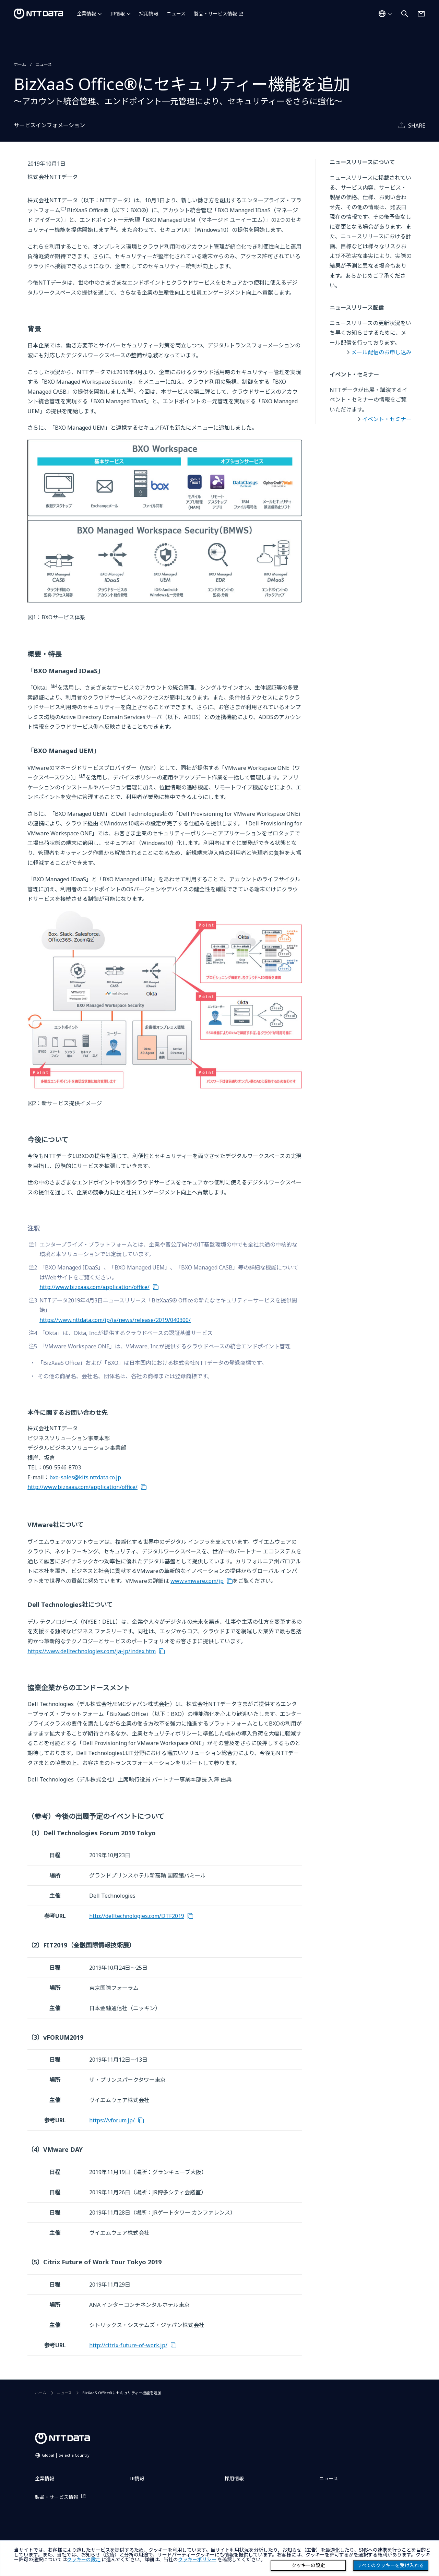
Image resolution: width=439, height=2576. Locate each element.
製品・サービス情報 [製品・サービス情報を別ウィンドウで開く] (215, 13)
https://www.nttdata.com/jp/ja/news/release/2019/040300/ (115, 1320)
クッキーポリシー (197, 2559)
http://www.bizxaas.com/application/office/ (94, 1287)
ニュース (176, 13)
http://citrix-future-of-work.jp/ (128, 2345)
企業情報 (86, 13)
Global (66, 2455)
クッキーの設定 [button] (83, 2559)
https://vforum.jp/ (112, 2120)
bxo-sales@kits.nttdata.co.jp (85, 1477)
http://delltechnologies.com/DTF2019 (136, 1916)
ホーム (20, 64)
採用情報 (148, 13)
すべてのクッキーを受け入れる (390, 2565)
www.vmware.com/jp (197, 1581)
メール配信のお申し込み (381, 352)
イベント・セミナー (387, 419)
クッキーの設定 (308, 2565)
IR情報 (117, 13)
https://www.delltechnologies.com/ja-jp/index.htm (91, 1651)
